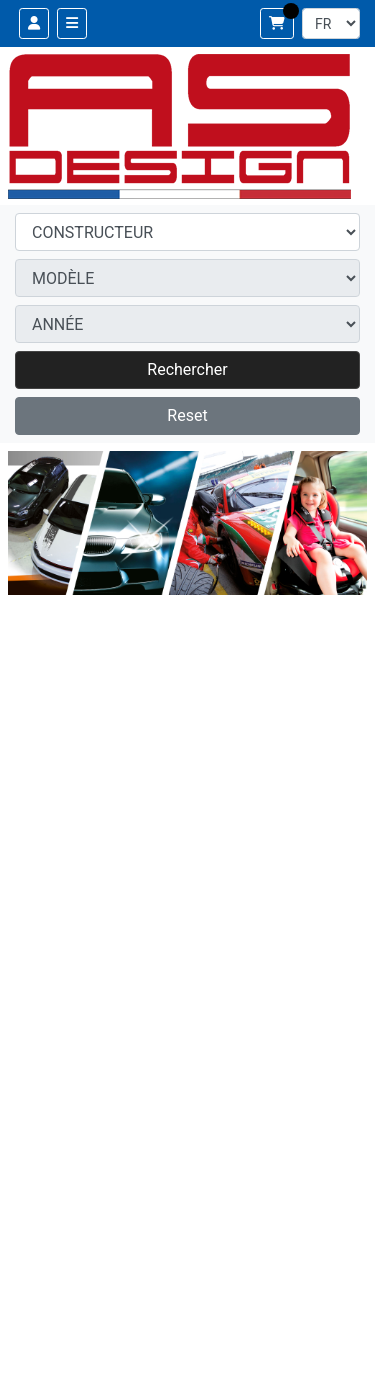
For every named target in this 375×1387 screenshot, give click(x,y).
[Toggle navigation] (72, 23)
